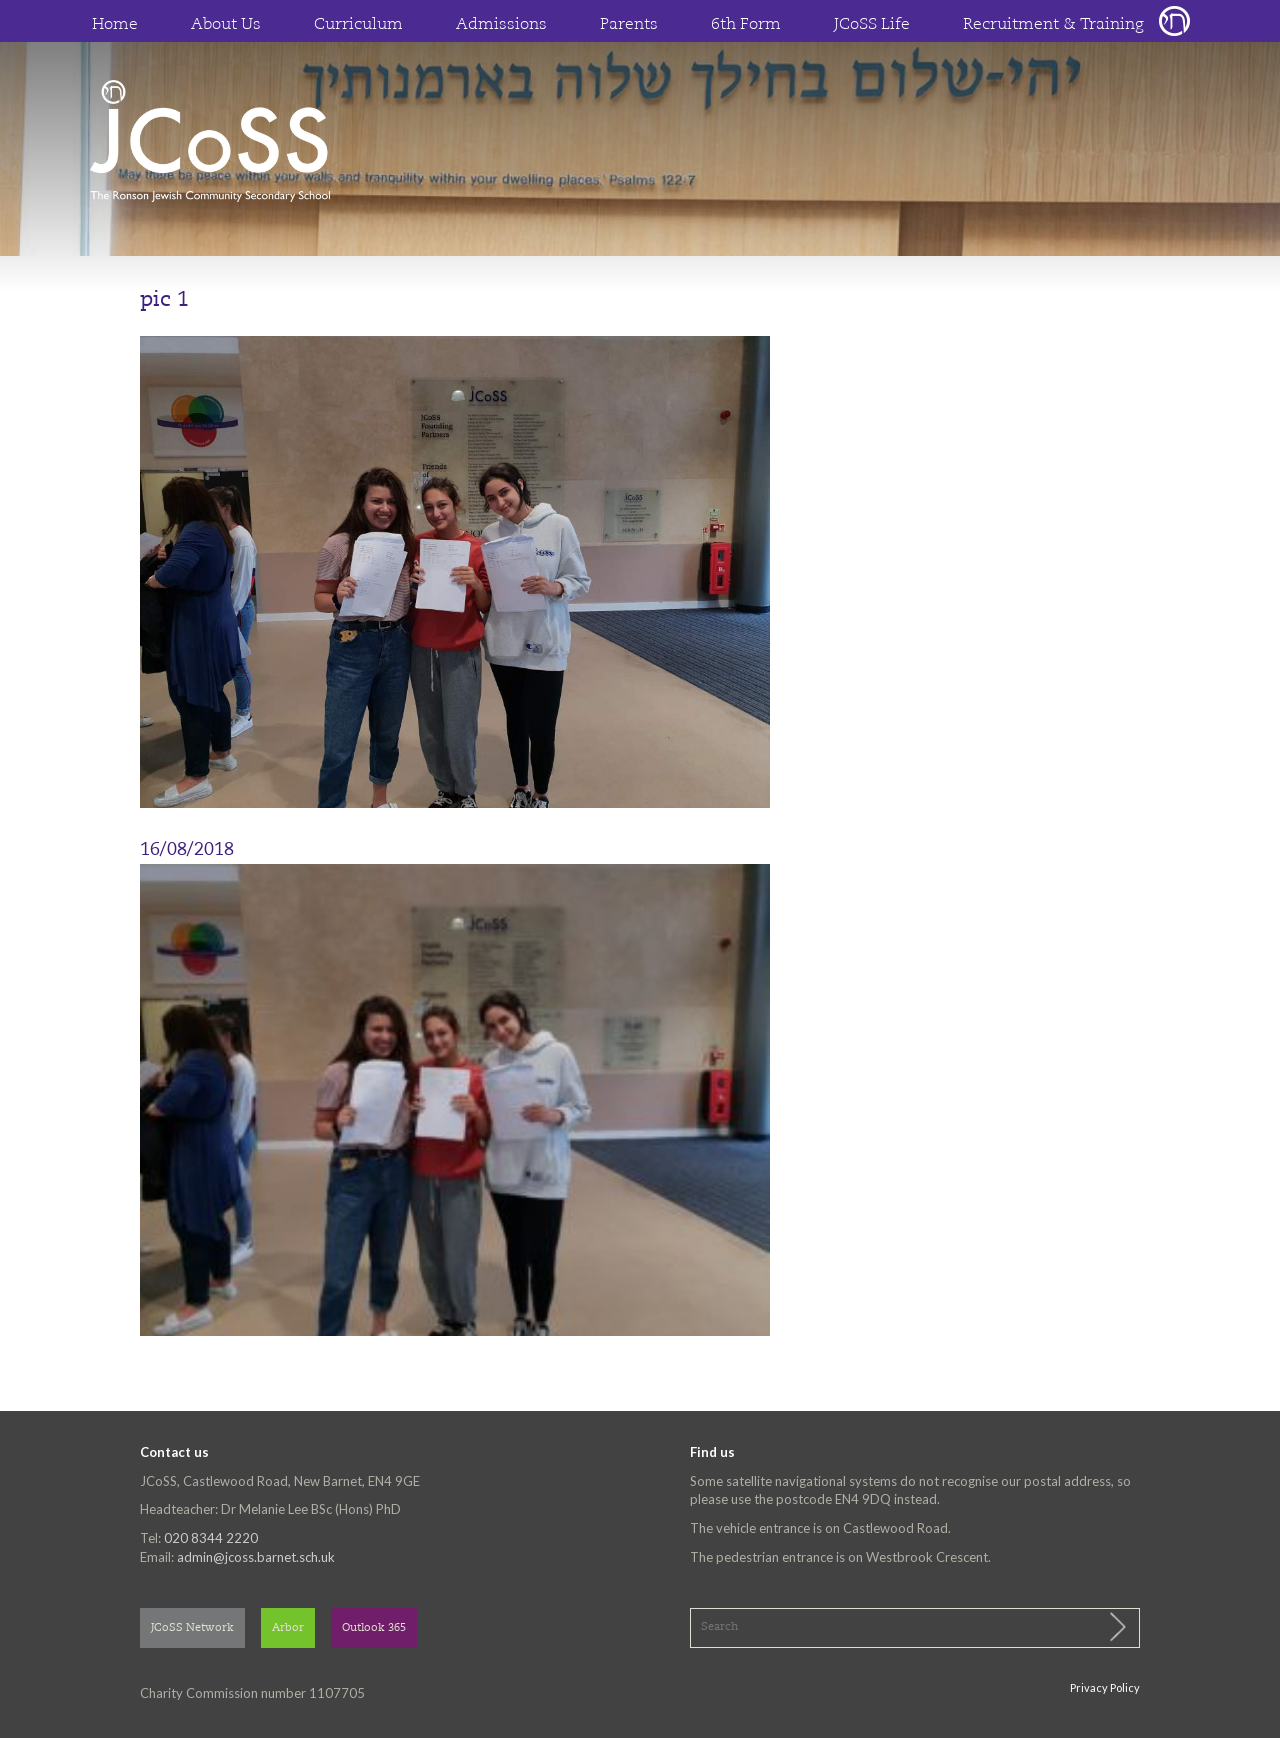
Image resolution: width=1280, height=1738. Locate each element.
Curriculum (358, 25)
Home (115, 25)
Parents (629, 25)
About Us (226, 25)
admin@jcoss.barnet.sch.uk (256, 1557)
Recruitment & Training (1053, 25)
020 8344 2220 (211, 1538)
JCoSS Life (872, 25)
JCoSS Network (192, 1628)
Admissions (501, 25)
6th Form (746, 25)
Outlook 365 (374, 1628)
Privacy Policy (1105, 1687)
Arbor (288, 1628)
